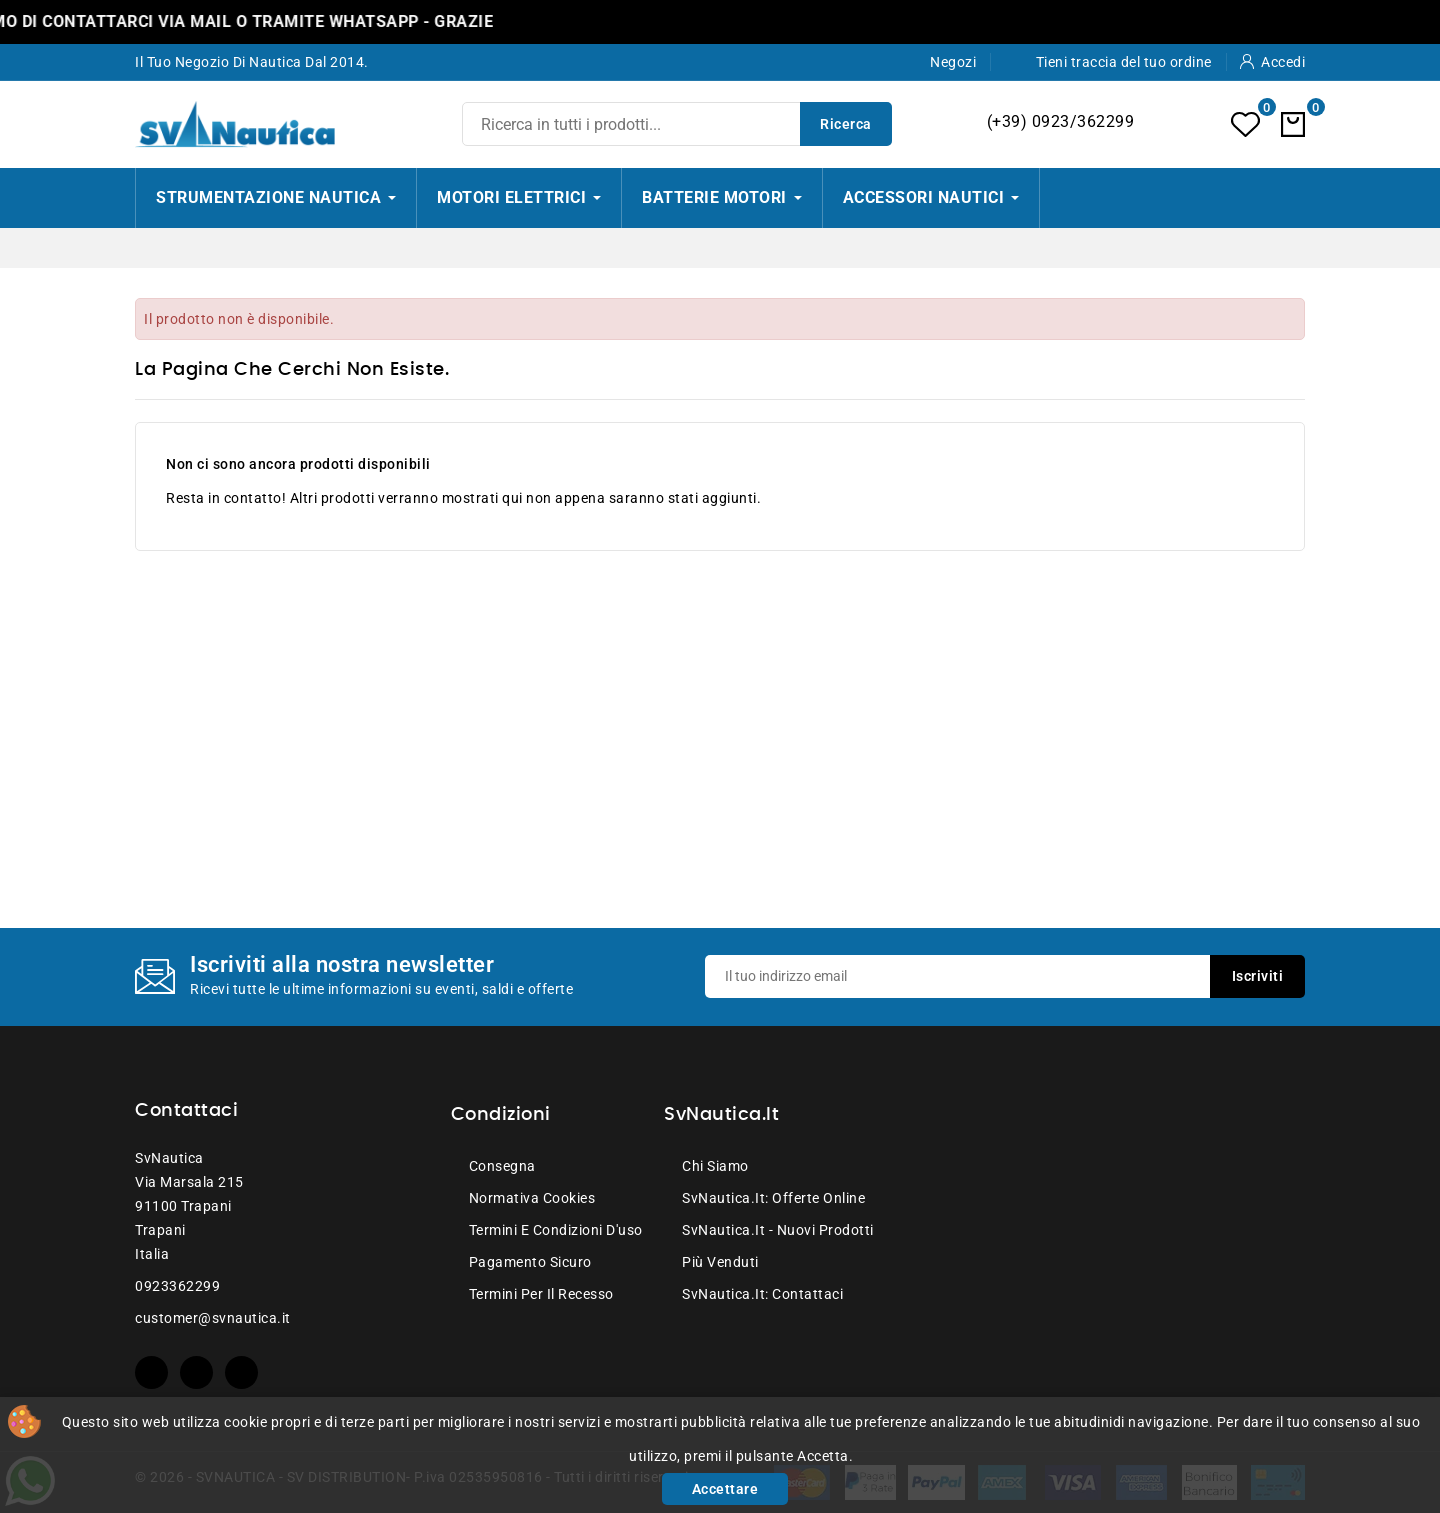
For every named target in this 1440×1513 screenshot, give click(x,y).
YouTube (196, 1372)
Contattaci (186, 1111)
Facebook (151, 1372)
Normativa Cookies (532, 1198)
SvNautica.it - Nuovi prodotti (778, 1230)
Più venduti (720, 1262)
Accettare (725, 1489)
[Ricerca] (677, 124)
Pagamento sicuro (530, 1262)
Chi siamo (715, 1166)
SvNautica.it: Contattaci (762, 1294)
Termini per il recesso (541, 1294)
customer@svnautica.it (213, 1318)
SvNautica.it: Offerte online (773, 1198)
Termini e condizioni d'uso (556, 1230)
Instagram (241, 1372)
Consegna (502, 1166)
